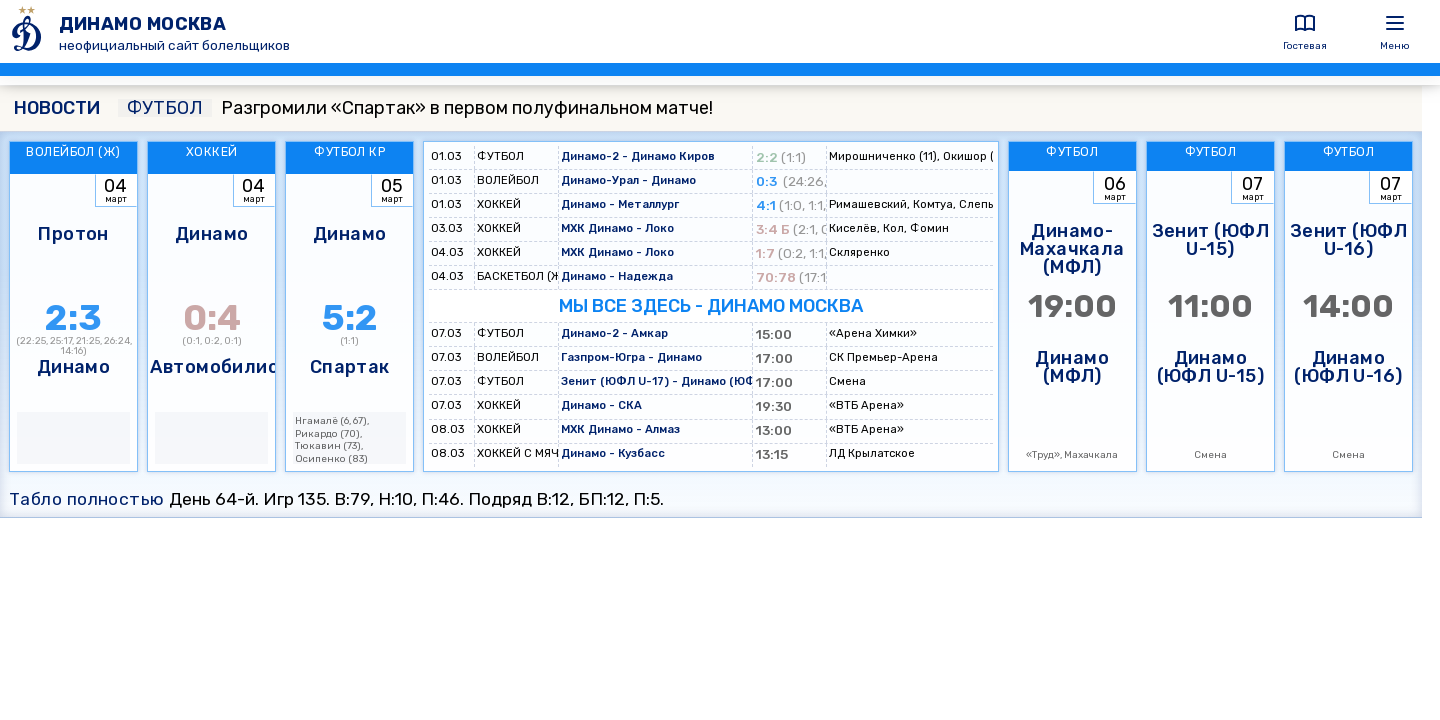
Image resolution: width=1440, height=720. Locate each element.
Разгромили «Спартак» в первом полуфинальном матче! (415, 108)
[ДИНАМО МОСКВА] (29, 31)
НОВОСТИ (57, 108)
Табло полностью (87, 499)
